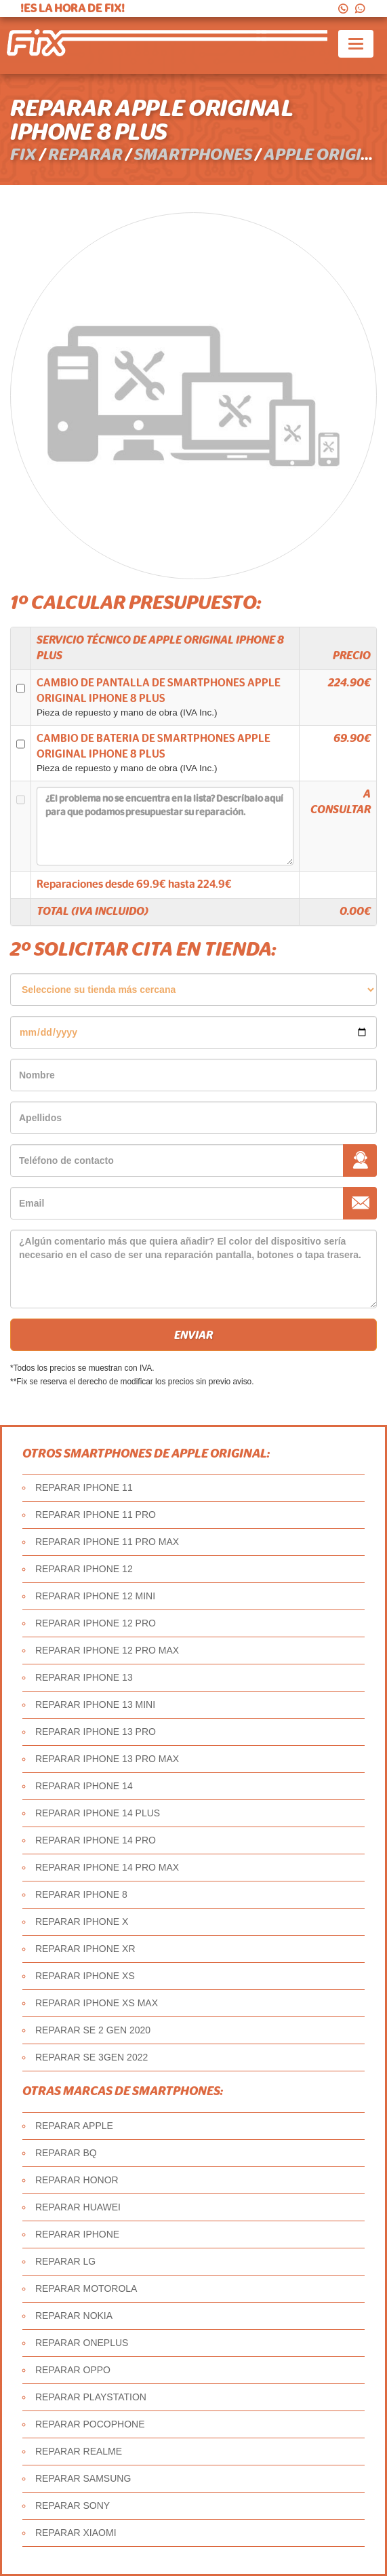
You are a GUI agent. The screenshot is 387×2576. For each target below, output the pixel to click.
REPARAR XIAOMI (76, 2532)
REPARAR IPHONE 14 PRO (95, 1840)
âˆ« (193, 989)
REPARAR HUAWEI (78, 2207)
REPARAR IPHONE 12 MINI (95, 1596)
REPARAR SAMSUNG (83, 2478)
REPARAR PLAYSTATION (90, 2397)
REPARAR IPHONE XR (85, 1948)
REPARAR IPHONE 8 (81, 1894)
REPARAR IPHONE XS (85, 1975)
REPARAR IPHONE (77, 2234)
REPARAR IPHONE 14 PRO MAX (107, 1867)
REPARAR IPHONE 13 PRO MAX (107, 1758)
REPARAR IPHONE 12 (84, 1568)
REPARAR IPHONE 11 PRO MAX (107, 1541)
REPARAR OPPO (72, 2369)
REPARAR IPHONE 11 (84, 1487)
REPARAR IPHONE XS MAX (96, 2002)
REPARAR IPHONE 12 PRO (95, 1623)
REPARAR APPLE (74, 2125)
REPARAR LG (65, 2261)
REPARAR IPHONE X (81, 1921)
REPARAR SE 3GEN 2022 (91, 2057)
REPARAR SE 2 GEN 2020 (92, 2030)
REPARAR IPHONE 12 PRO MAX (107, 1650)
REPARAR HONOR (77, 2179)
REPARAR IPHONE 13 (84, 1677)
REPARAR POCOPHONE (90, 2424)
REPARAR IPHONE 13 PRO (95, 1731)
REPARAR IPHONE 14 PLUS (97, 1813)
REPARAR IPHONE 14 (84, 1785)
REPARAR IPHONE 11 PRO (95, 1514)
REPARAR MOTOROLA (86, 2288)
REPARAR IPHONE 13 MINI (95, 1704)
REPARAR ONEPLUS (81, 2342)
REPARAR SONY (72, 2505)
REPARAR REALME (78, 2451)
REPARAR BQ (66, 2152)
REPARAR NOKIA (74, 2315)
